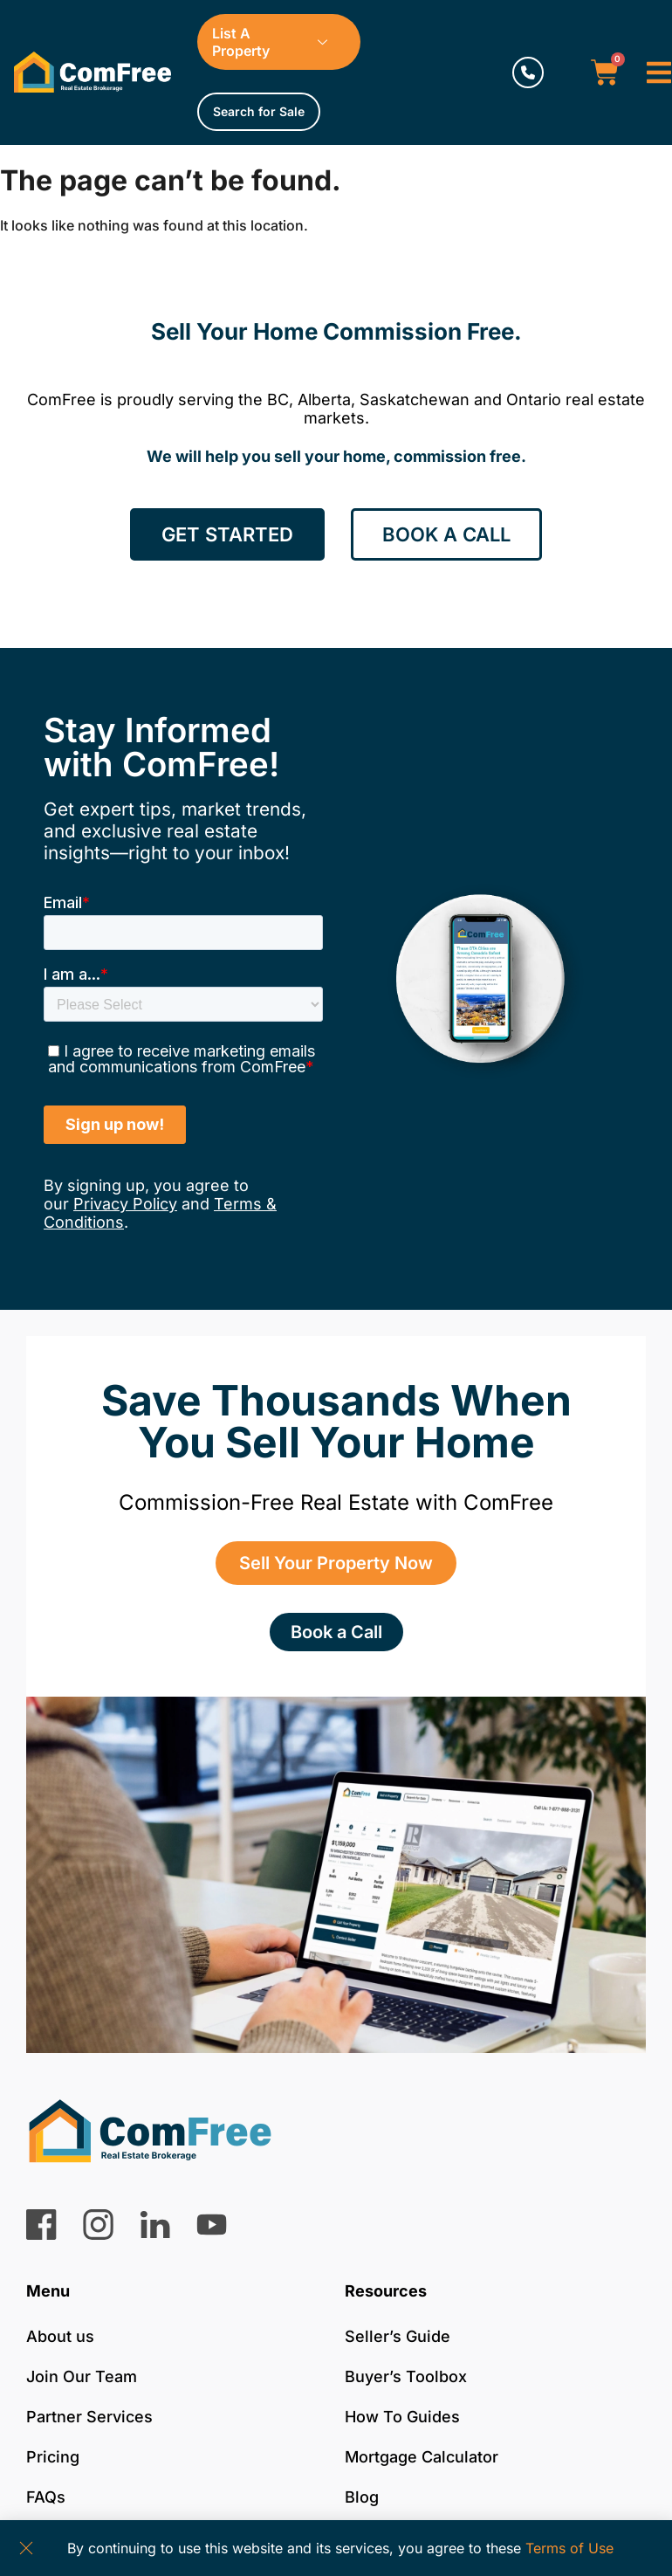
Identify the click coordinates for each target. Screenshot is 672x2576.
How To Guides (402, 2416)
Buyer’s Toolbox (406, 2376)
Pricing (52, 2457)
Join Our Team (81, 2376)
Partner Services (89, 2416)
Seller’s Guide (397, 2336)
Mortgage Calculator (421, 2457)
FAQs (45, 2497)
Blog (362, 2497)
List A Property (276, 41)
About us (60, 2336)
